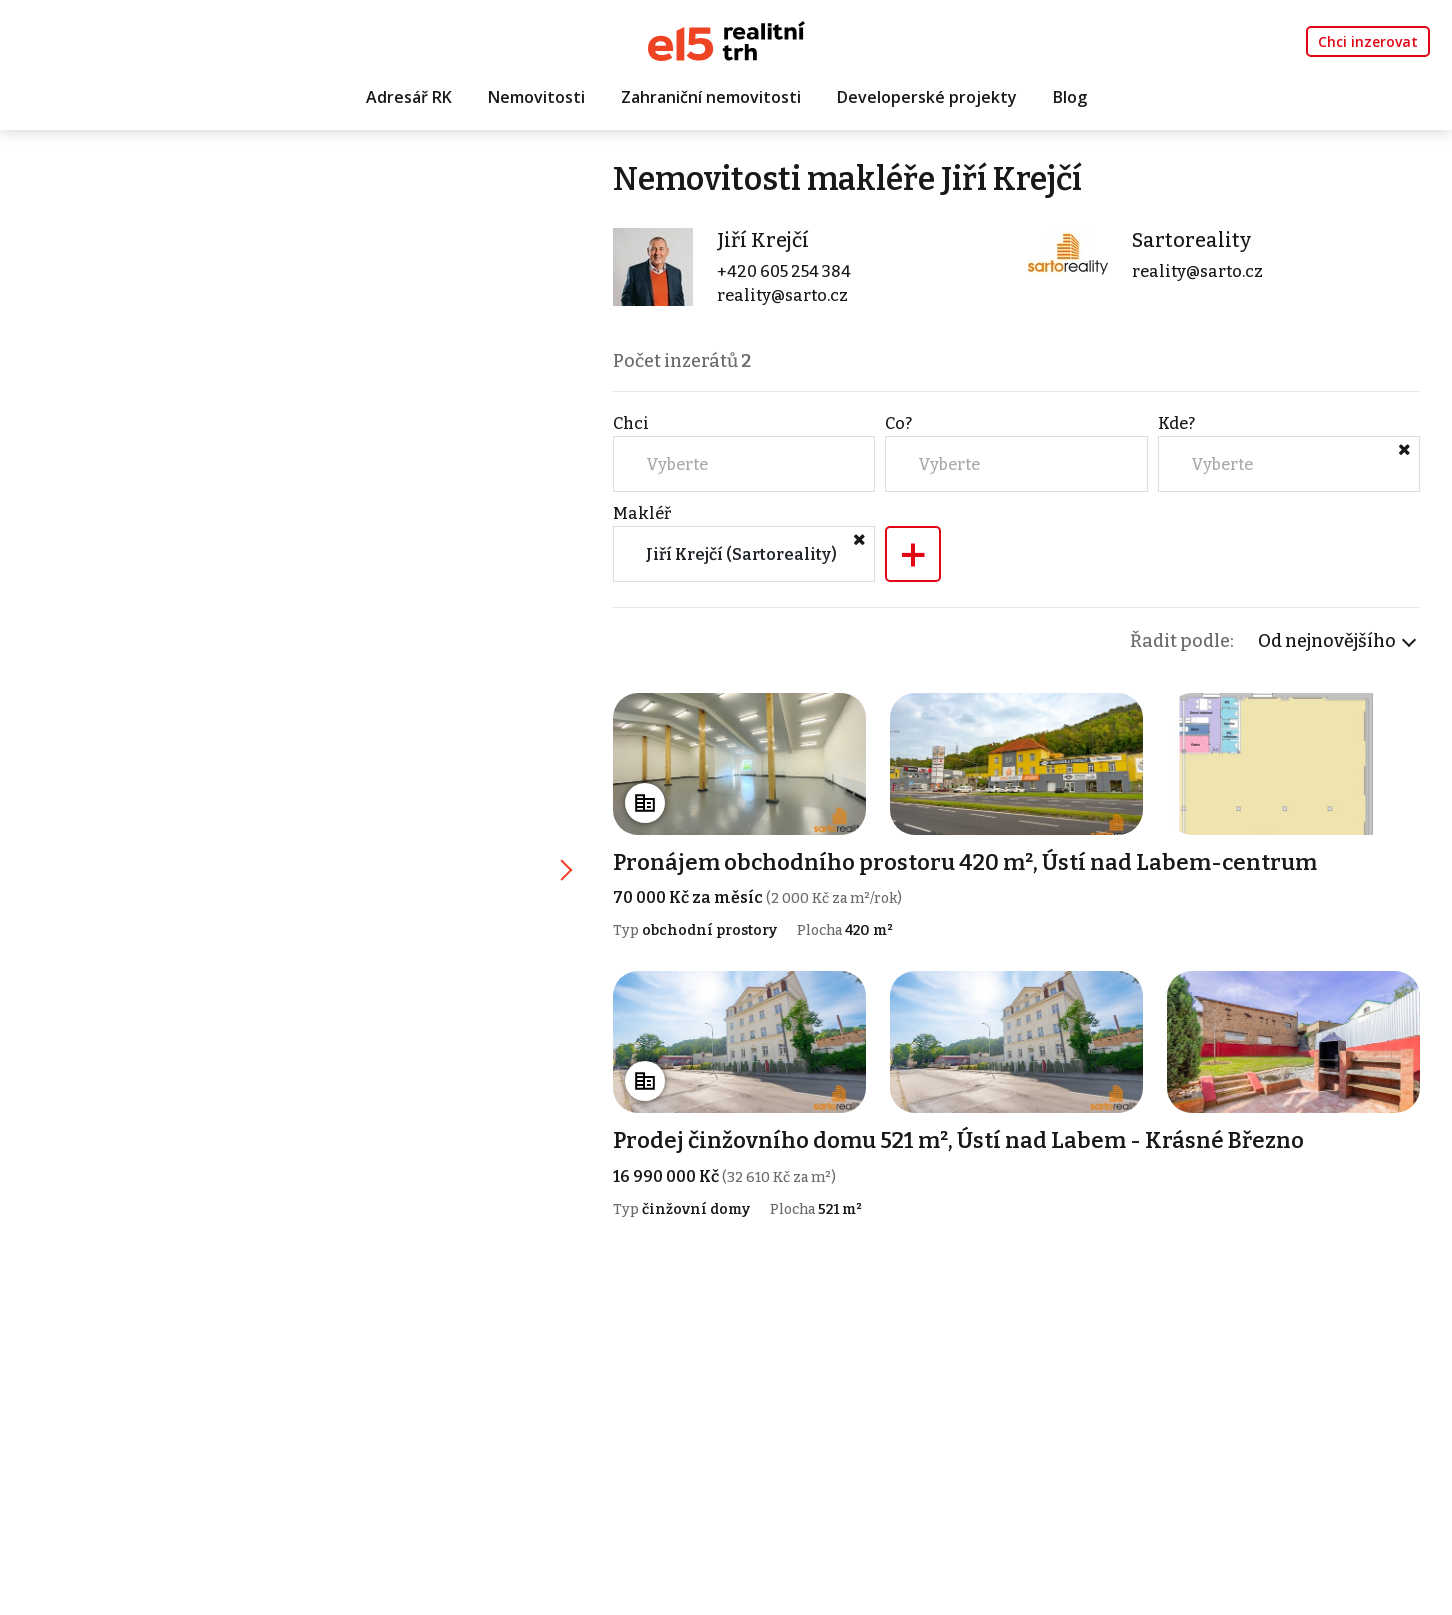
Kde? (1176, 423)
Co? (898, 423)
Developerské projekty (927, 97)
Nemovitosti (536, 97)
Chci (631, 423)
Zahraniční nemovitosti (711, 97)
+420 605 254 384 (784, 271)
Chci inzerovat (1368, 41)
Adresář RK (409, 97)
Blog (1070, 97)
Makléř (642, 513)
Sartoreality (1191, 240)
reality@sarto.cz (782, 295)
